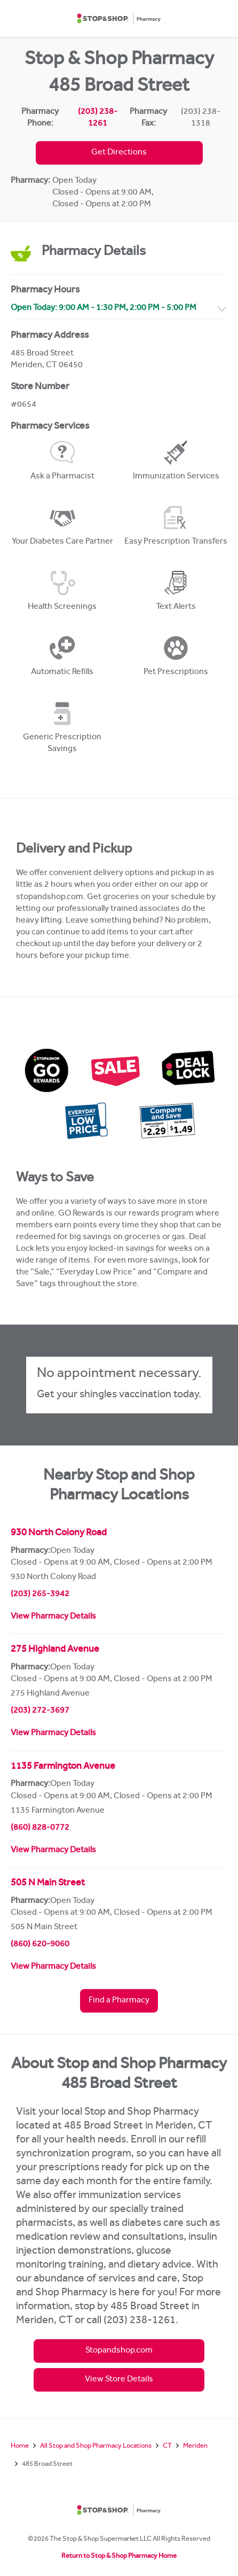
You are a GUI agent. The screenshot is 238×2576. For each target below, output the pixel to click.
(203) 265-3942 (40, 1594)
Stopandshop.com (119, 2351)
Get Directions (119, 153)
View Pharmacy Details (53, 1617)
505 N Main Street (48, 1884)
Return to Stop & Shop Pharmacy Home (119, 2556)
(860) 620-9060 (40, 1944)
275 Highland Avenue (55, 1650)
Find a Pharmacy (119, 2001)
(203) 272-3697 (40, 1711)
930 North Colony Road (59, 1533)
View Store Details (119, 2380)
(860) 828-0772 (40, 1828)
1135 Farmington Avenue (63, 1767)
